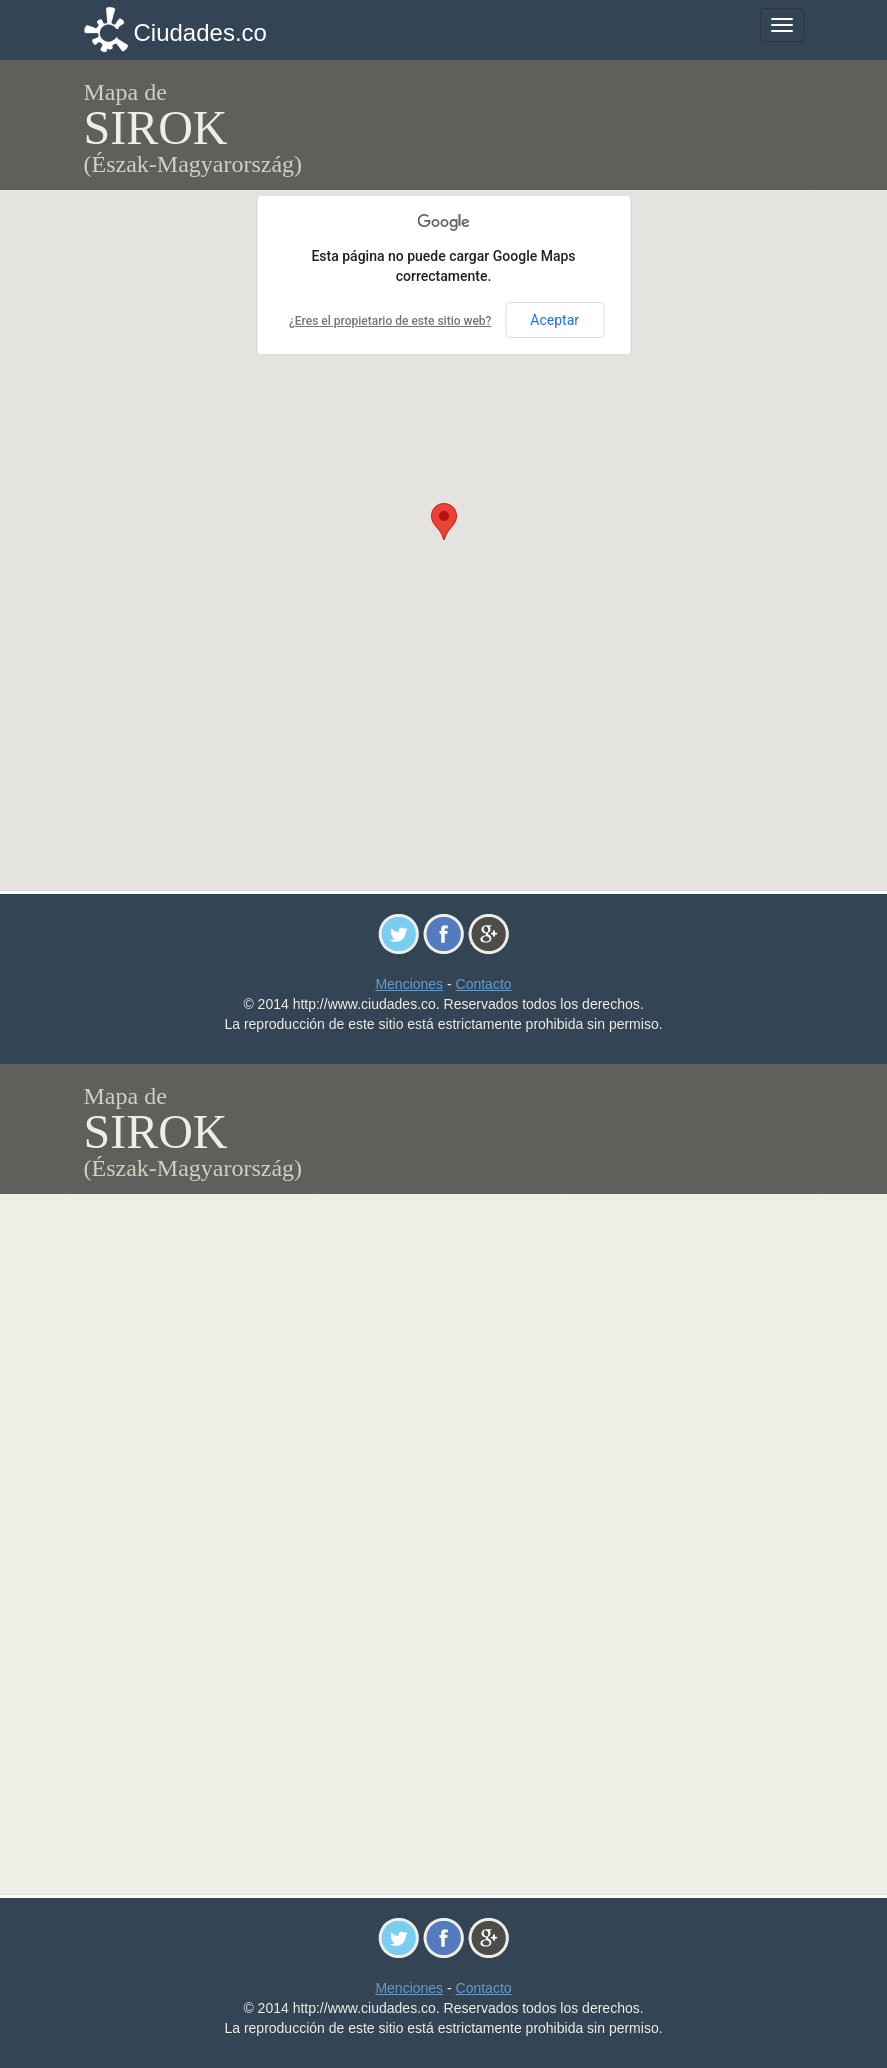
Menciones (409, 984)
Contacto (484, 984)
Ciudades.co (200, 32)
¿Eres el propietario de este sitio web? (390, 321)
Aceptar (554, 320)
